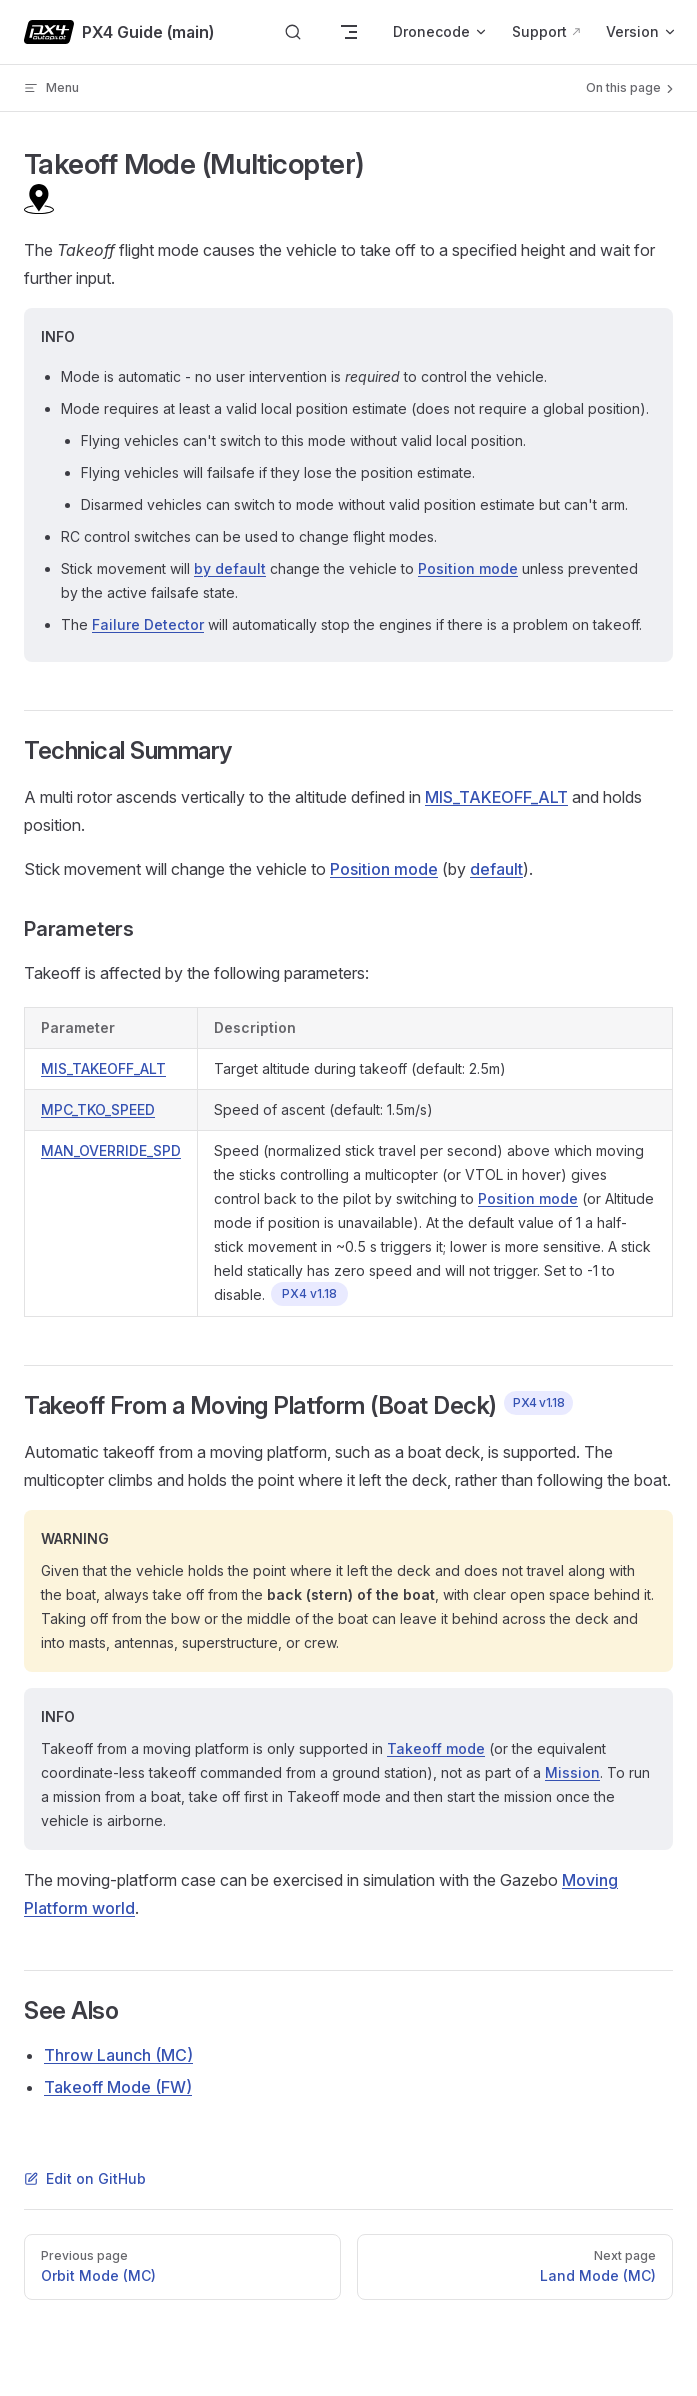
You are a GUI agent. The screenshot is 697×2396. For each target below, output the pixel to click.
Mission (572, 1772)
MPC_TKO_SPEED (98, 1109)
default (496, 869)
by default (230, 568)
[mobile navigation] (349, 32)
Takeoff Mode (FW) (118, 2087)
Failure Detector (148, 624)
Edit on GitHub (85, 2178)
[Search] (293, 32)
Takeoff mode (436, 1748)
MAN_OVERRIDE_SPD (111, 1150)
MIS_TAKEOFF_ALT (496, 797)
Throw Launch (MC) (118, 2055)
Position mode (468, 568)
